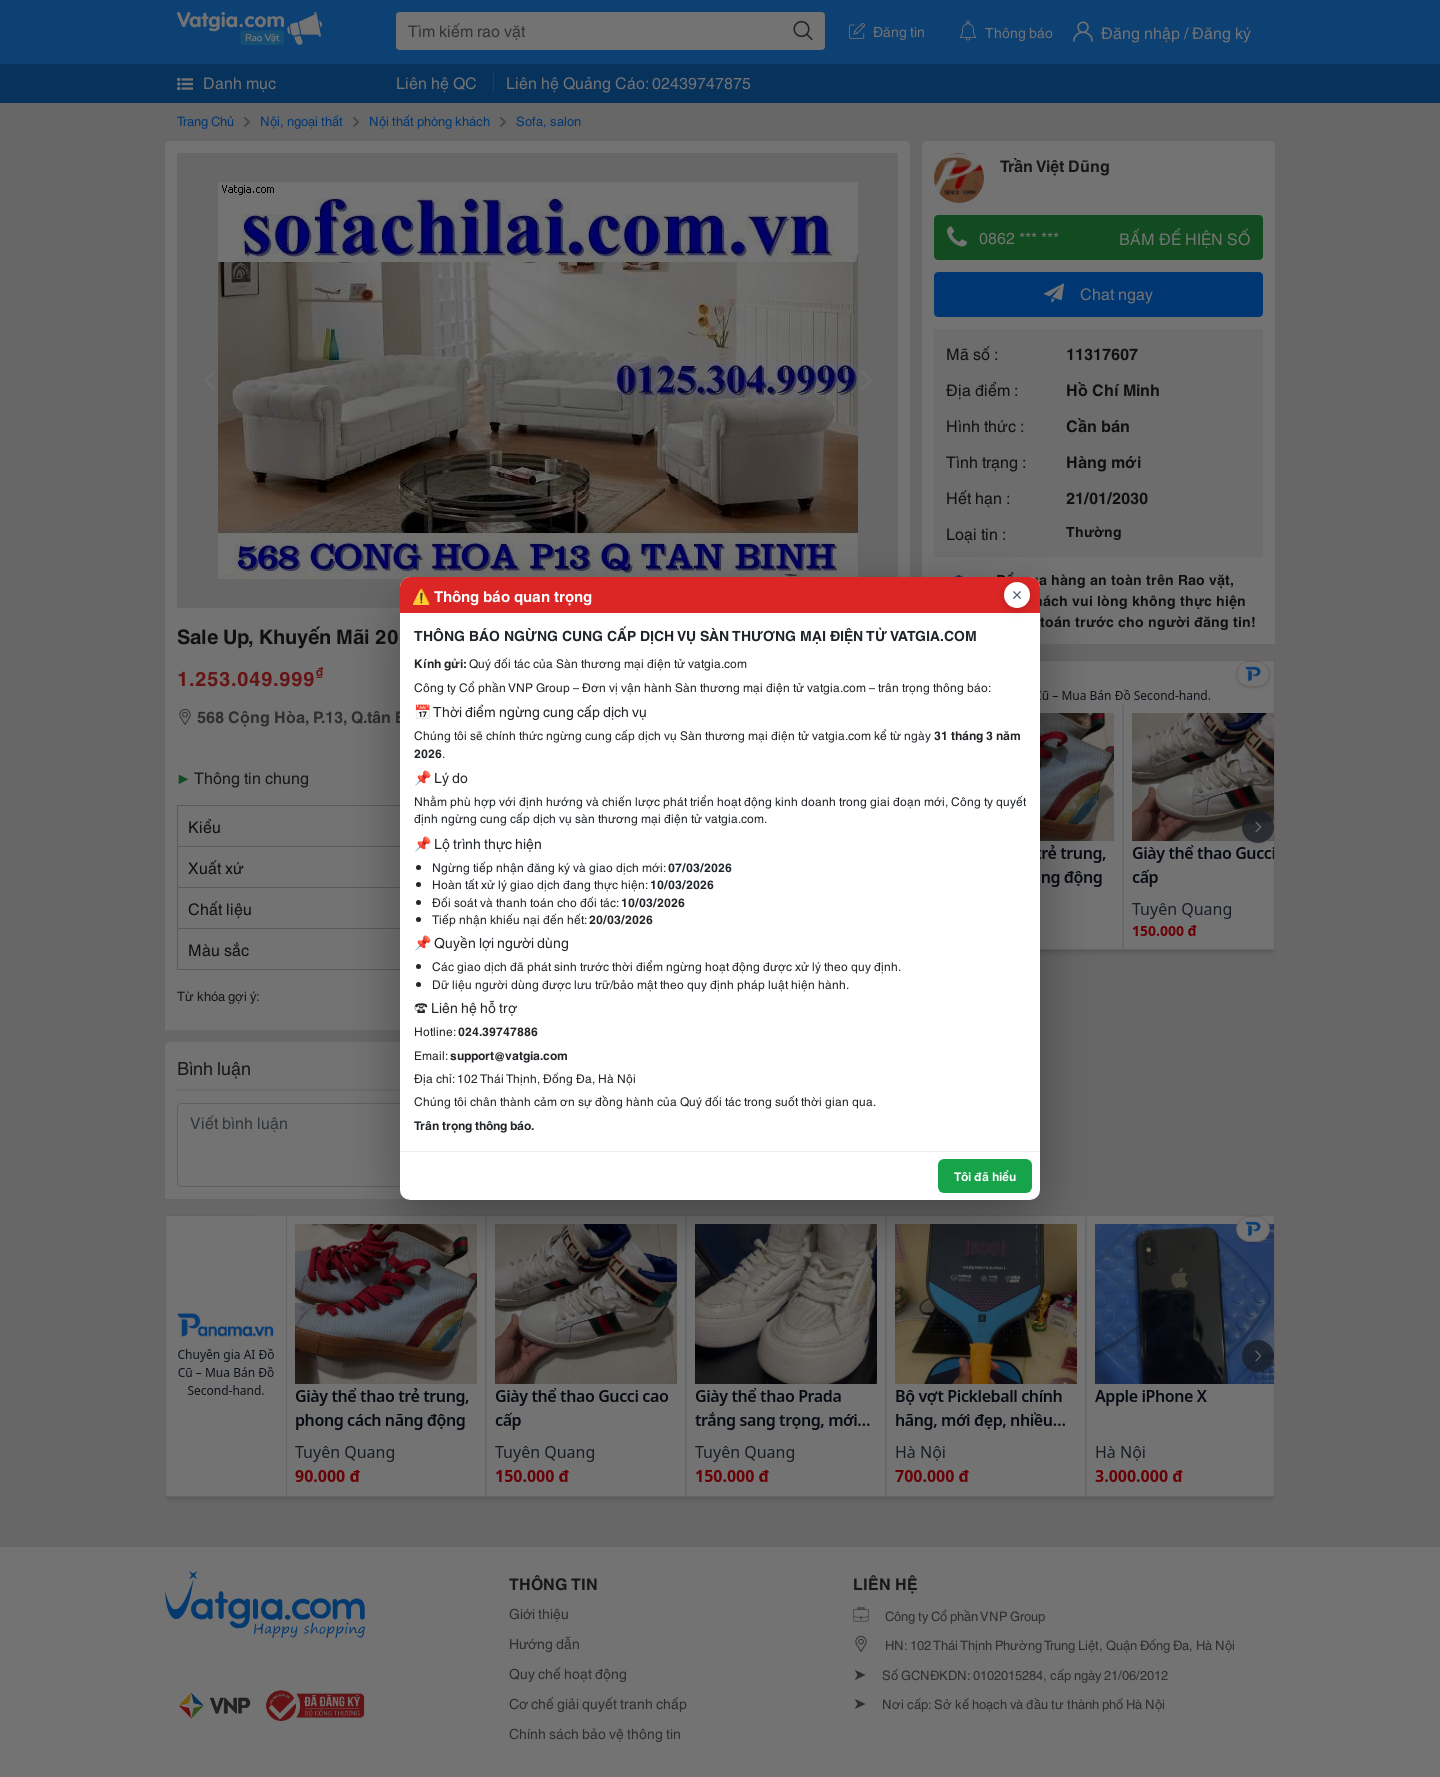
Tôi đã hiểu (985, 1175)
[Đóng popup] (1017, 595)
